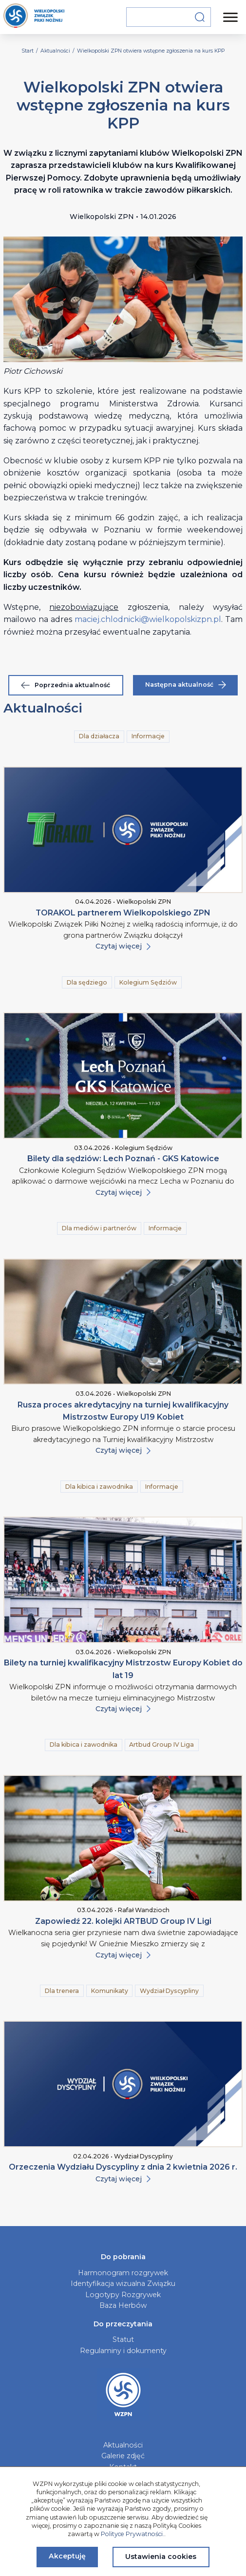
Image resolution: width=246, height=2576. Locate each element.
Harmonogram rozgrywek (123, 2272)
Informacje (148, 736)
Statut (123, 2339)
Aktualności (123, 2445)
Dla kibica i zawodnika (99, 1486)
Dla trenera (62, 1990)
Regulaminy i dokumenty (123, 2350)
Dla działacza (99, 736)
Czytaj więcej (123, 946)
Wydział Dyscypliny (169, 1990)
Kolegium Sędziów (148, 982)
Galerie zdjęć (123, 2455)
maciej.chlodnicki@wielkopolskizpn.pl (148, 619)
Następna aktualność (185, 685)
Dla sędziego (87, 982)
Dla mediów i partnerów (99, 1228)
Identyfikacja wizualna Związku (123, 2283)
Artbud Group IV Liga (161, 1744)
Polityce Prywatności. (132, 2534)
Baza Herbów (123, 2305)
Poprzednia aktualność (65, 685)
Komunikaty (109, 1990)
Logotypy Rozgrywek (123, 2294)
